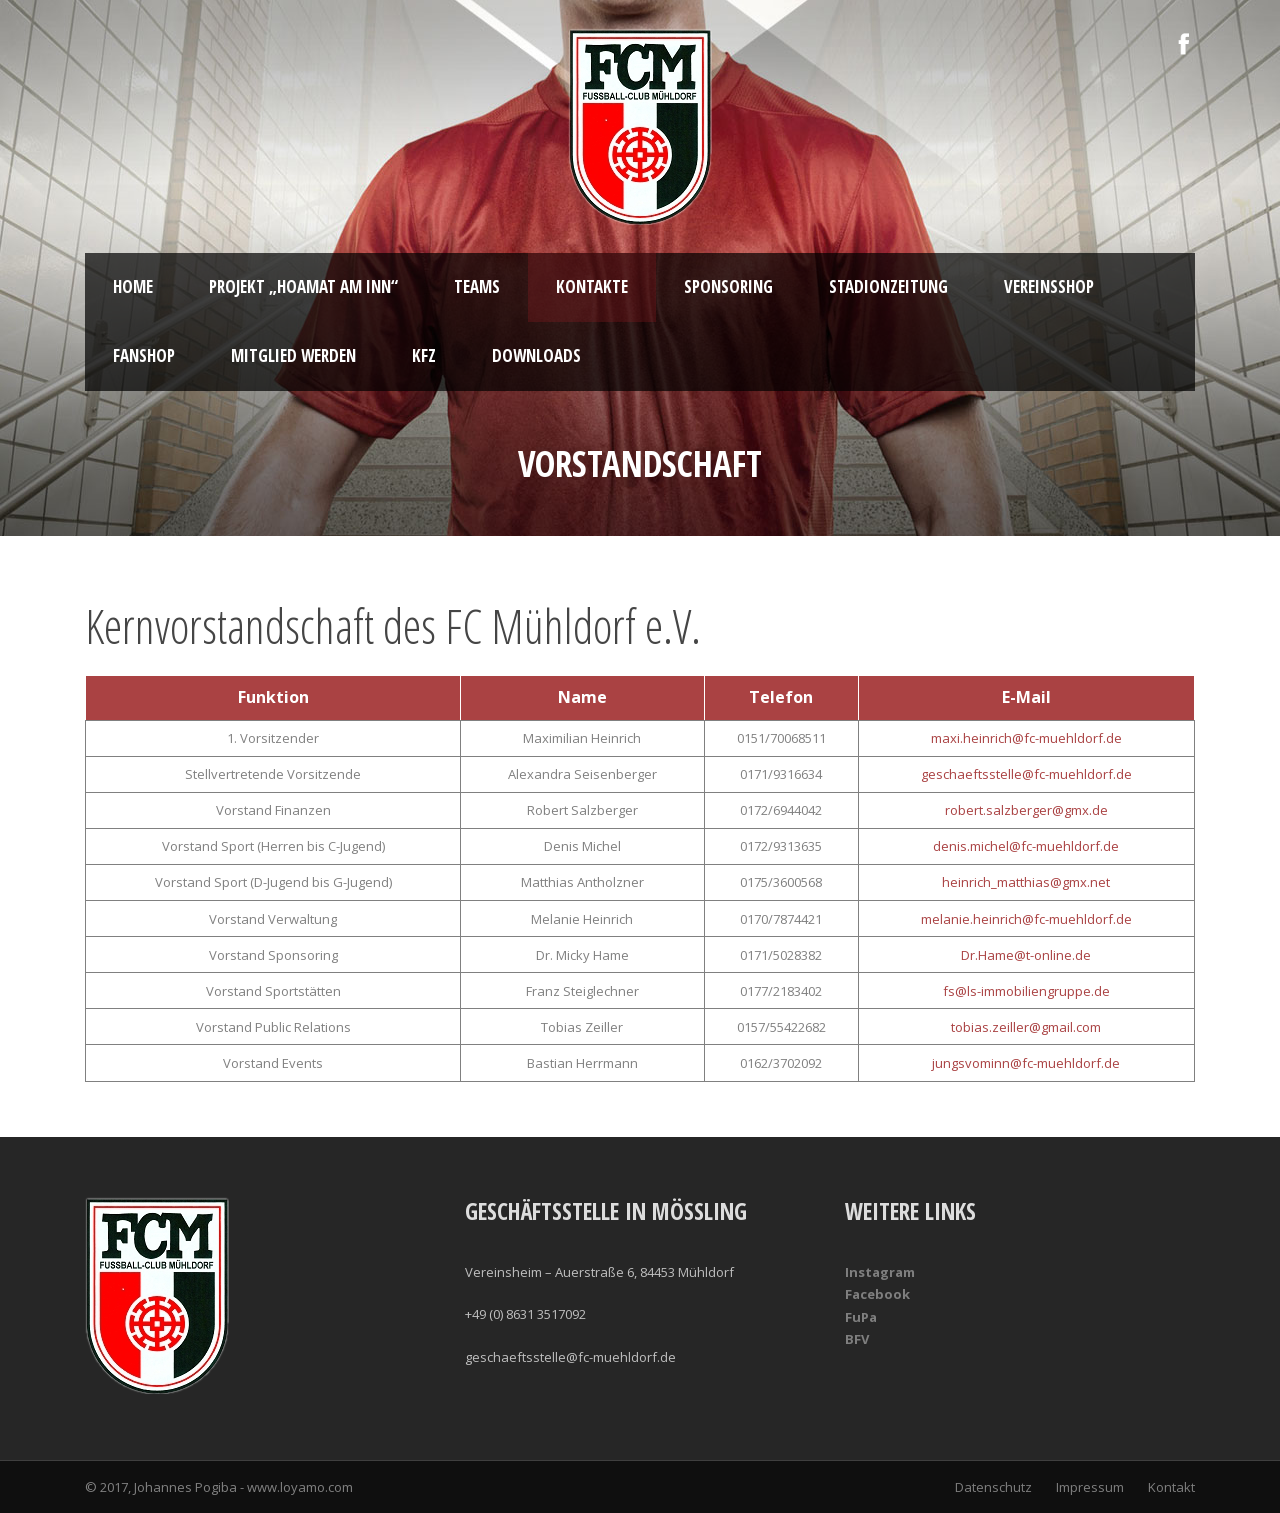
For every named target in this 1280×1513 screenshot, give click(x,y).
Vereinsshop (1049, 286)
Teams (477, 286)
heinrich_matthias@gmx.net (1026, 882)
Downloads (536, 355)
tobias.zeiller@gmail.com (1026, 1027)
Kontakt (1171, 1487)
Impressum (1090, 1487)
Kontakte (592, 286)
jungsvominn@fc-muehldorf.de (1026, 1063)
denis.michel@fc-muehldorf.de (1026, 846)
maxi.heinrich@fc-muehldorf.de (1026, 738)
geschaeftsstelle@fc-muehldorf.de (1026, 774)
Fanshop (144, 355)
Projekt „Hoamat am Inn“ (303, 286)
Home (133, 286)
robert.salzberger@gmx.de (1026, 810)
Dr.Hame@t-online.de (1026, 955)
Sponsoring (728, 286)
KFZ (424, 355)
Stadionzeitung (888, 286)
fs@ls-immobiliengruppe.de (1026, 991)
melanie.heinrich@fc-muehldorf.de (1026, 919)
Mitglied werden (293, 355)
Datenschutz (993, 1487)
